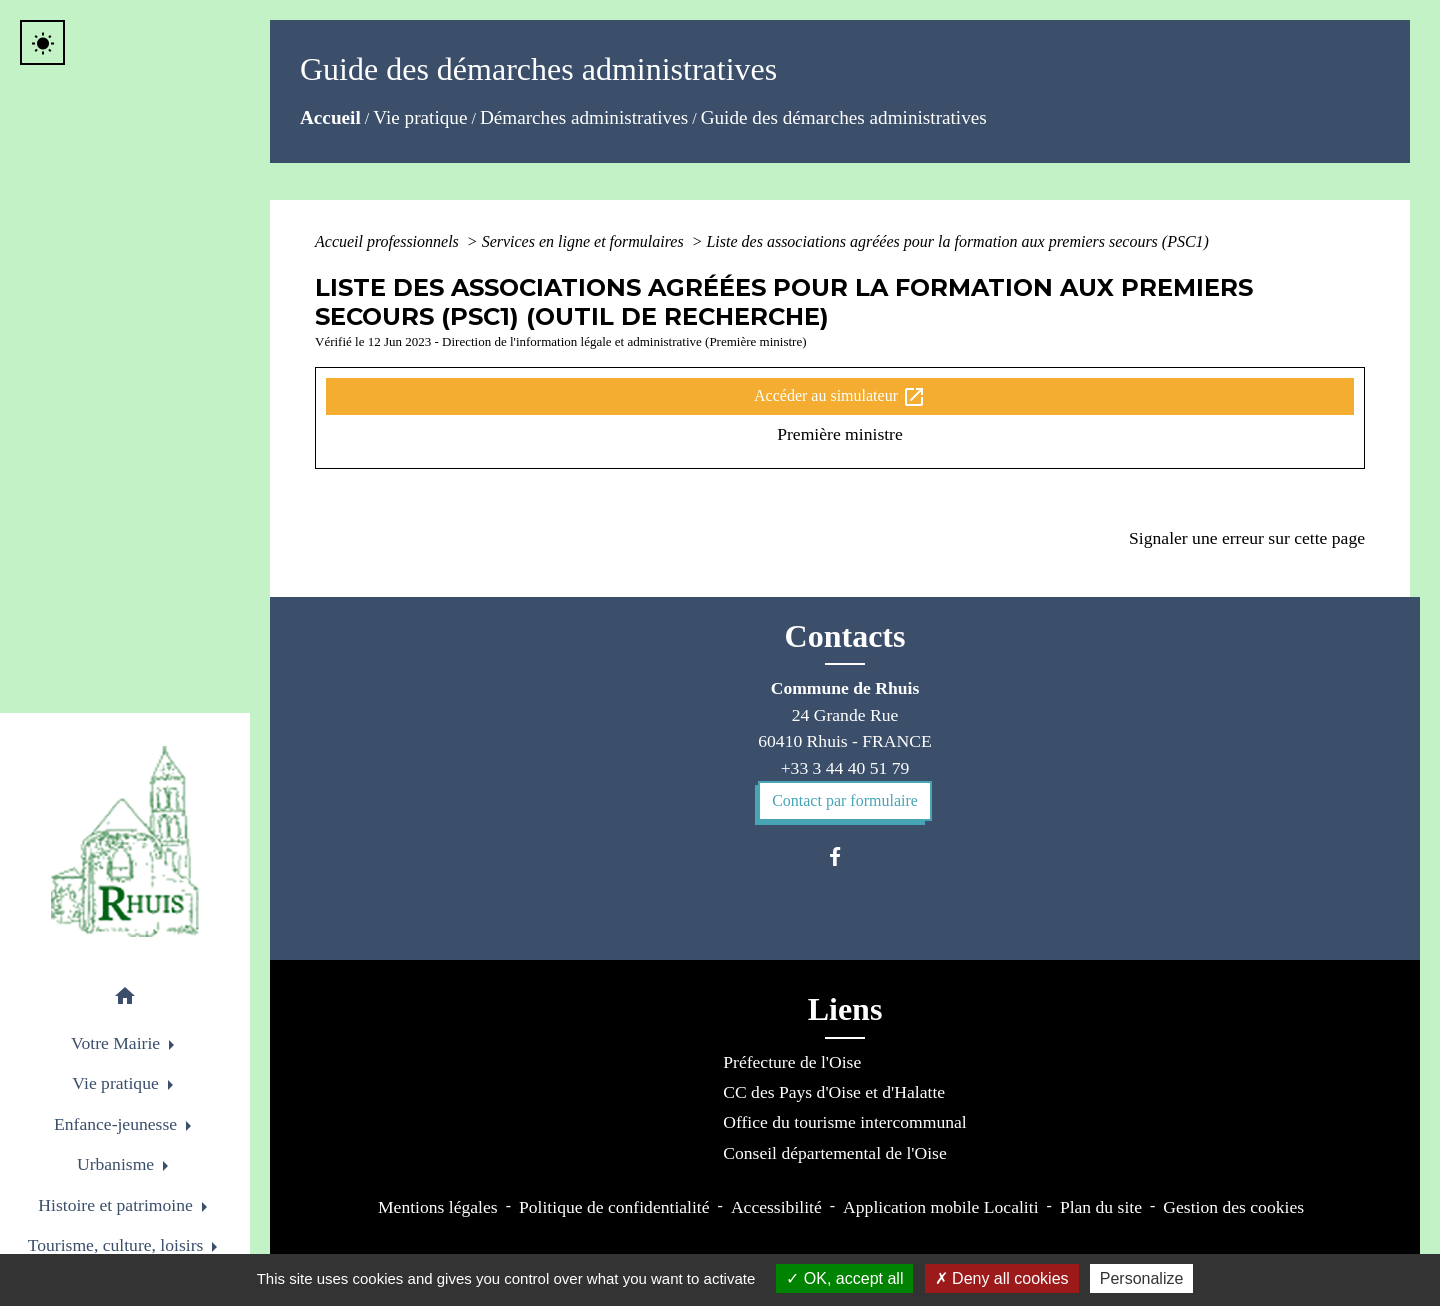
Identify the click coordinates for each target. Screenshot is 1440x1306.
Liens (845, 1009)
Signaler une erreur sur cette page (1247, 538)
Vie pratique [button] (117, 1083)
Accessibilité (776, 1207)
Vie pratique (420, 117)
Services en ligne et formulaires (585, 241)
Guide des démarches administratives (844, 117)
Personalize (1142, 1278)
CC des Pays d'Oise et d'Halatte (834, 1092)
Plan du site (1101, 1207)
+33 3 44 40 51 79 (845, 768)
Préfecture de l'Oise (792, 1062)
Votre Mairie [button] (117, 1043)
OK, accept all (844, 1278)
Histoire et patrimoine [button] (117, 1205)
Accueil (330, 117)
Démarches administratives (584, 117)
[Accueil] (125, 841)
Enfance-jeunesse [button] (118, 1124)
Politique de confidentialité (614, 1207)
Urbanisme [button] (118, 1164)
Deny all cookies (1002, 1278)
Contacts (845, 636)
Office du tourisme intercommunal (844, 1122)
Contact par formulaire (845, 800)
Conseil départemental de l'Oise (835, 1153)
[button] (125, 999)
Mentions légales (438, 1207)
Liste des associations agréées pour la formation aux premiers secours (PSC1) (957, 241)
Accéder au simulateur (840, 397)
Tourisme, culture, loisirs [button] (118, 1245)
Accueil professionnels (389, 241)
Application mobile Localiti (940, 1207)
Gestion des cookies (1233, 1207)
